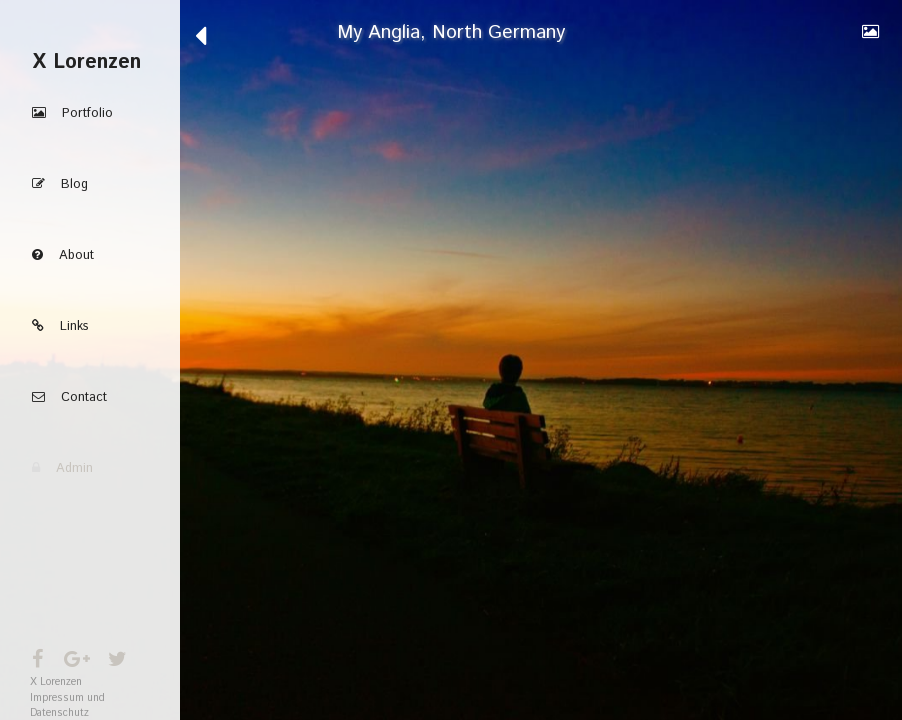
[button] (90, 113)
